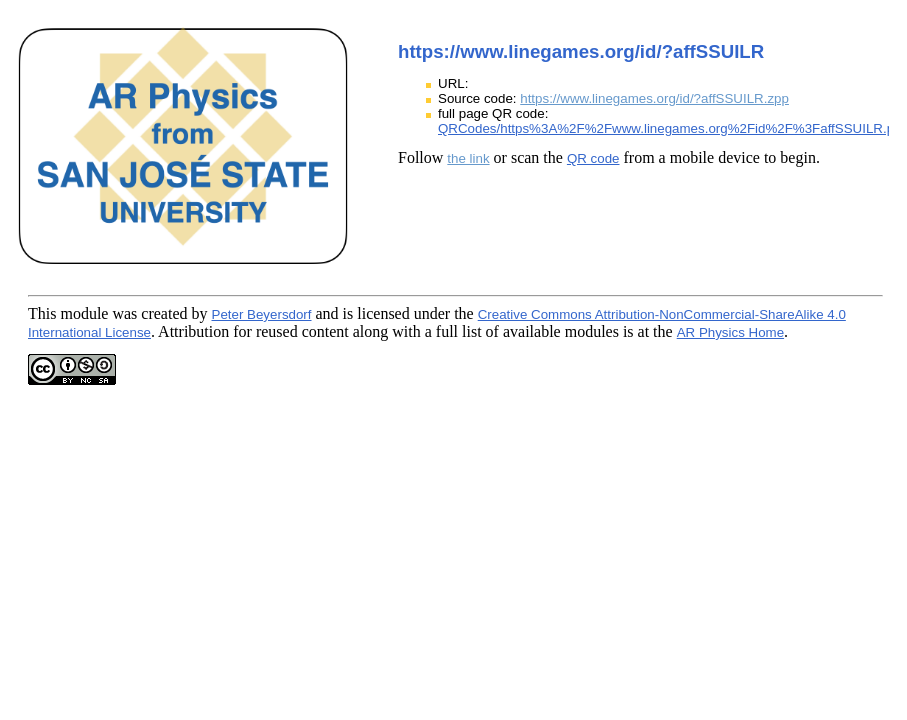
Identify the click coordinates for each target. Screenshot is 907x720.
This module (68, 313)
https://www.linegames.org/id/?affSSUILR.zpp (654, 98)
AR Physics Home (730, 332)
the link (468, 158)
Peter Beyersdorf (262, 314)
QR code (593, 158)
